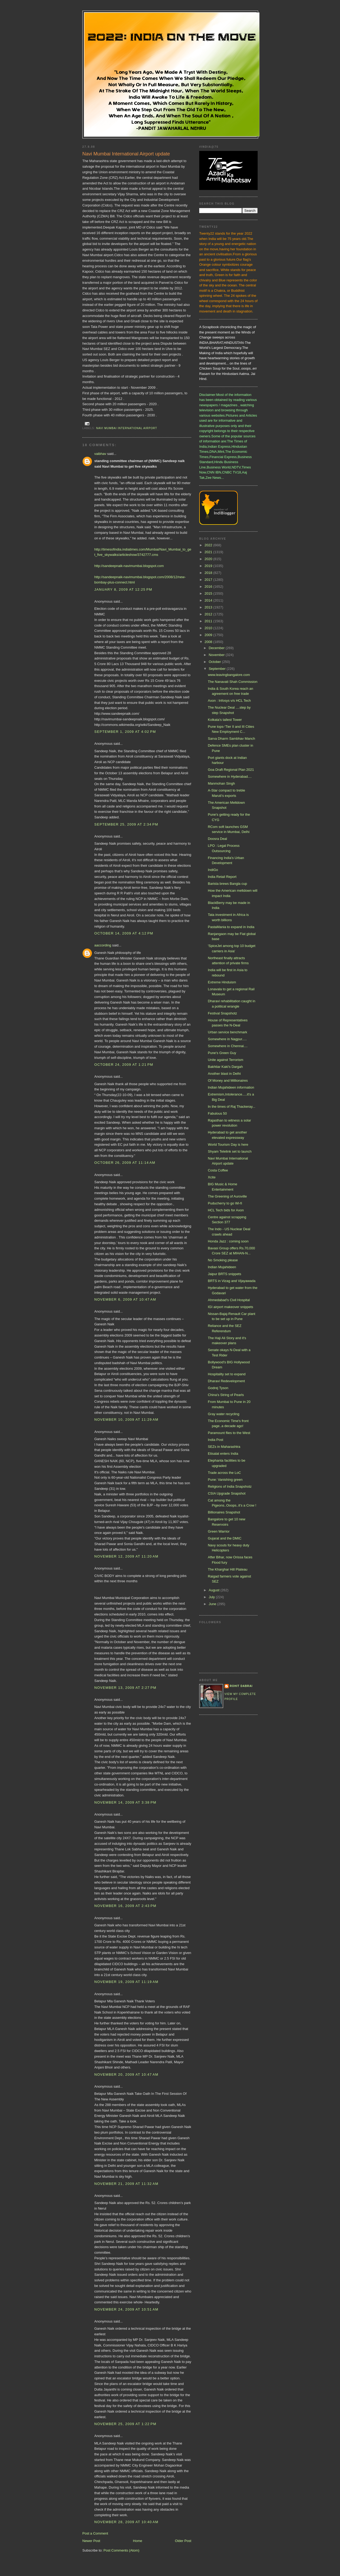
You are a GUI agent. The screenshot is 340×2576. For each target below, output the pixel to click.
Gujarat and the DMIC (224, 1538)
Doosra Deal (217, 839)
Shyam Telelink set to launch (230, 1151)
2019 (209, 566)
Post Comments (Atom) (121, 2550)
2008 (209, 642)
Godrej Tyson (218, 1388)
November (217, 655)
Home (137, 2541)
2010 (209, 628)
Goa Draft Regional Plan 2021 (231, 770)
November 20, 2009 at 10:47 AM (126, 2074)
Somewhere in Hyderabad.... (230, 777)
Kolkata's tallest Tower (225, 720)
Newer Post (91, 2541)
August (214, 1590)
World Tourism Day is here (228, 1145)
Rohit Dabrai (241, 1686)
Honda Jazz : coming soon (228, 1241)
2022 (209, 545)
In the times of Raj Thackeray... (231, 1107)
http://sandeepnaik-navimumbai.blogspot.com (129, 566)
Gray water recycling (223, 1414)
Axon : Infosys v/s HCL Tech (229, 701)
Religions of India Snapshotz (230, 1486)
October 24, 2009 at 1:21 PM (123, 1065)
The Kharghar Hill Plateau (227, 1569)
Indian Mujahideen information (231, 1087)
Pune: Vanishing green (225, 1480)
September (218, 669)
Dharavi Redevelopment (226, 1381)
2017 (209, 580)
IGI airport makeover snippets (230, 1307)
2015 (209, 593)
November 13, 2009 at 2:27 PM (125, 1688)
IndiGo (213, 870)
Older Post (183, 2541)
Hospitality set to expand (226, 1374)
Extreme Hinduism (222, 982)
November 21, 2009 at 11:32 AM (126, 2184)
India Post (215, 1440)
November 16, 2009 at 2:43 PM (125, 1906)
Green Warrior (219, 1531)
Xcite (211, 1177)
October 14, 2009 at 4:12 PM (123, 933)
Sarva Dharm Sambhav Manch (231, 739)
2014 (209, 600)
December (217, 648)
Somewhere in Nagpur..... (227, 1039)
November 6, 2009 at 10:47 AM (125, 1299)
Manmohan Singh (221, 783)
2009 (209, 635)
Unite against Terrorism (225, 1060)
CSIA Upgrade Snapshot (226, 1493)
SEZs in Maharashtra (224, 1447)
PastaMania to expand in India (231, 927)
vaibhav (100, 454)
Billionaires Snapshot (224, 1512)
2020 (209, 559)
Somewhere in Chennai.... (228, 1046)
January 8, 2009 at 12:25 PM (123, 589)
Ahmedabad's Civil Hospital (229, 1300)
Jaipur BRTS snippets (224, 1274)
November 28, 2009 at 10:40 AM (126, 2522)
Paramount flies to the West (229, 1433)
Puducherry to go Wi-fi (225, 1203)
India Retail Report (222, 877)
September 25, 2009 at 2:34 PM (126, 824)
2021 (209, 552)
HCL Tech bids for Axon (226, 1210)
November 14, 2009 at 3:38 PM (125, 1802)
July (212, 1597)
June (213, 1604)
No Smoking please (223, 1260)
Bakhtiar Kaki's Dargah (225, 1067)
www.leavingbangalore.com (229, 675)
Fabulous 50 (217, 1113)
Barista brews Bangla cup (227, 884)
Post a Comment (95, 2533)
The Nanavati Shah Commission (232, 682)
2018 (209, 573)
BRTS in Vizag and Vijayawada (231, 1281)
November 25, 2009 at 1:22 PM (125, 2424)
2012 (209, 614)
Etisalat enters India (223, 1454)
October (215, 662)
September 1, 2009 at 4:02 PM (125, 732)
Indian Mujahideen (222, 1267)
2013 (209, 607)
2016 (209, 587)
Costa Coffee (218, 1170)
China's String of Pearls (226, 1395)
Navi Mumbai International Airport (126, 428)
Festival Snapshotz (222, 1013)
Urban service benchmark (227, 1032)
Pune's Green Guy (222, 1053)
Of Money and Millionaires (228, 1080)
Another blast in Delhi (224, 1074)
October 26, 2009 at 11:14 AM (124, 1163)
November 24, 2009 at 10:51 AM (126, 2309)
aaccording (102, 945)
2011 (209, 621)
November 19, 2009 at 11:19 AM (126, 1982)
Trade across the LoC (224, 1473)
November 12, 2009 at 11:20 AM (126, 1556)
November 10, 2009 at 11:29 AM (126, 1420)
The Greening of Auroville (227, 1196)
